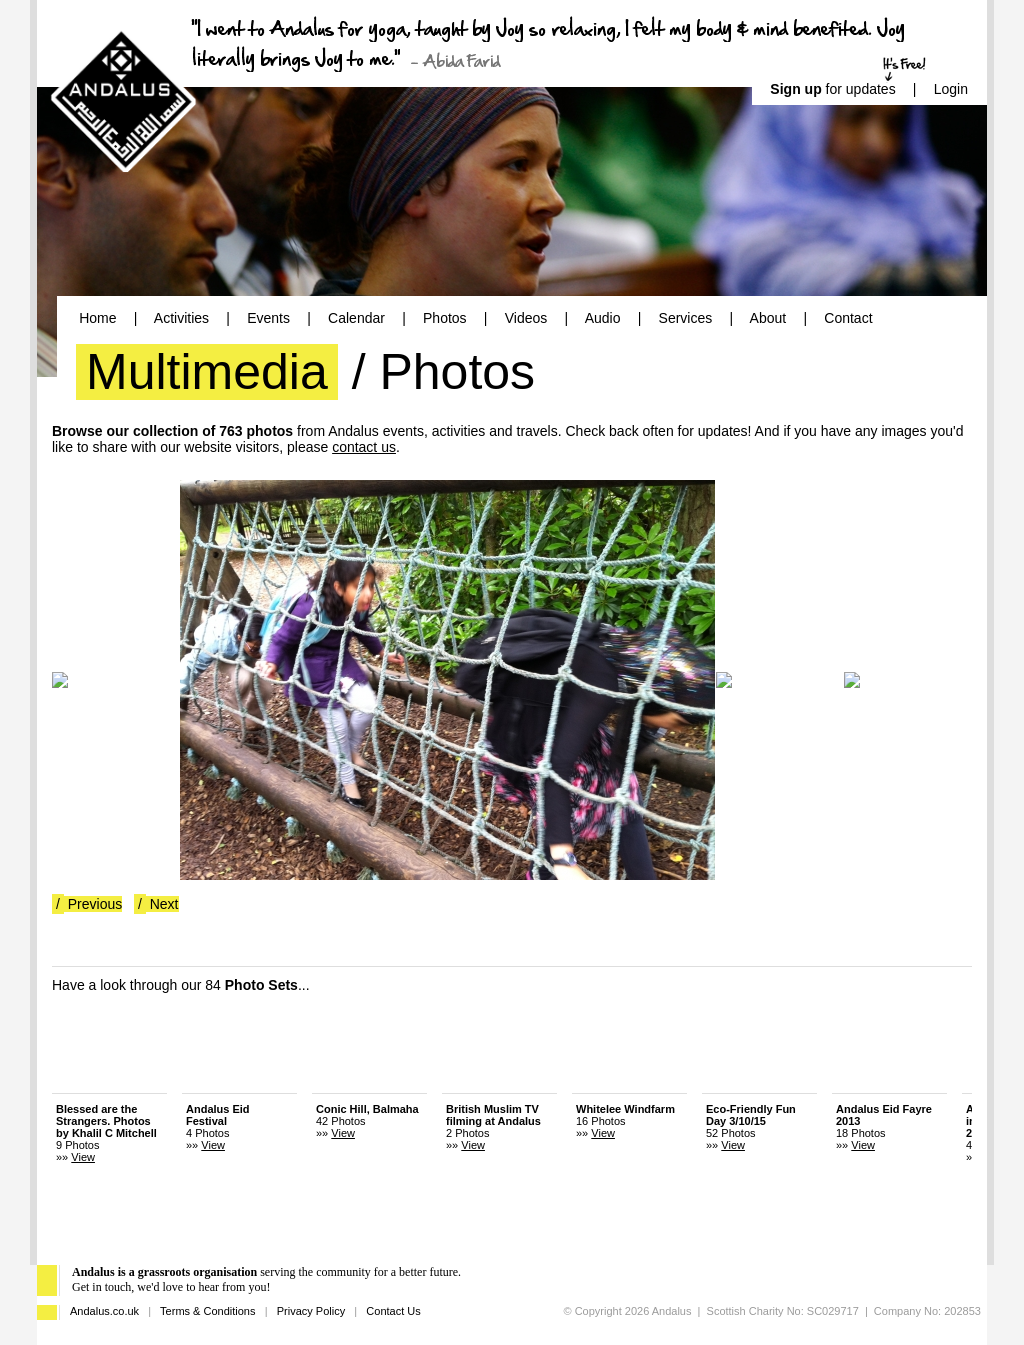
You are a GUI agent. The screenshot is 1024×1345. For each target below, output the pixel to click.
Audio (603, 318)
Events (268, 318)
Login (951, 89)
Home (97, 318)
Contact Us (393, 1311)
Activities (181, 318)
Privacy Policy (311, 1311)
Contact (848, 318)
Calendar (356, 318)
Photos (445, 318)
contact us (364, 447)
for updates (832, 89)
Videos (526, 318)
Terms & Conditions (207, 1311)
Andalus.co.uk (104, 1311)
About (768, 318)
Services (686, 318)
